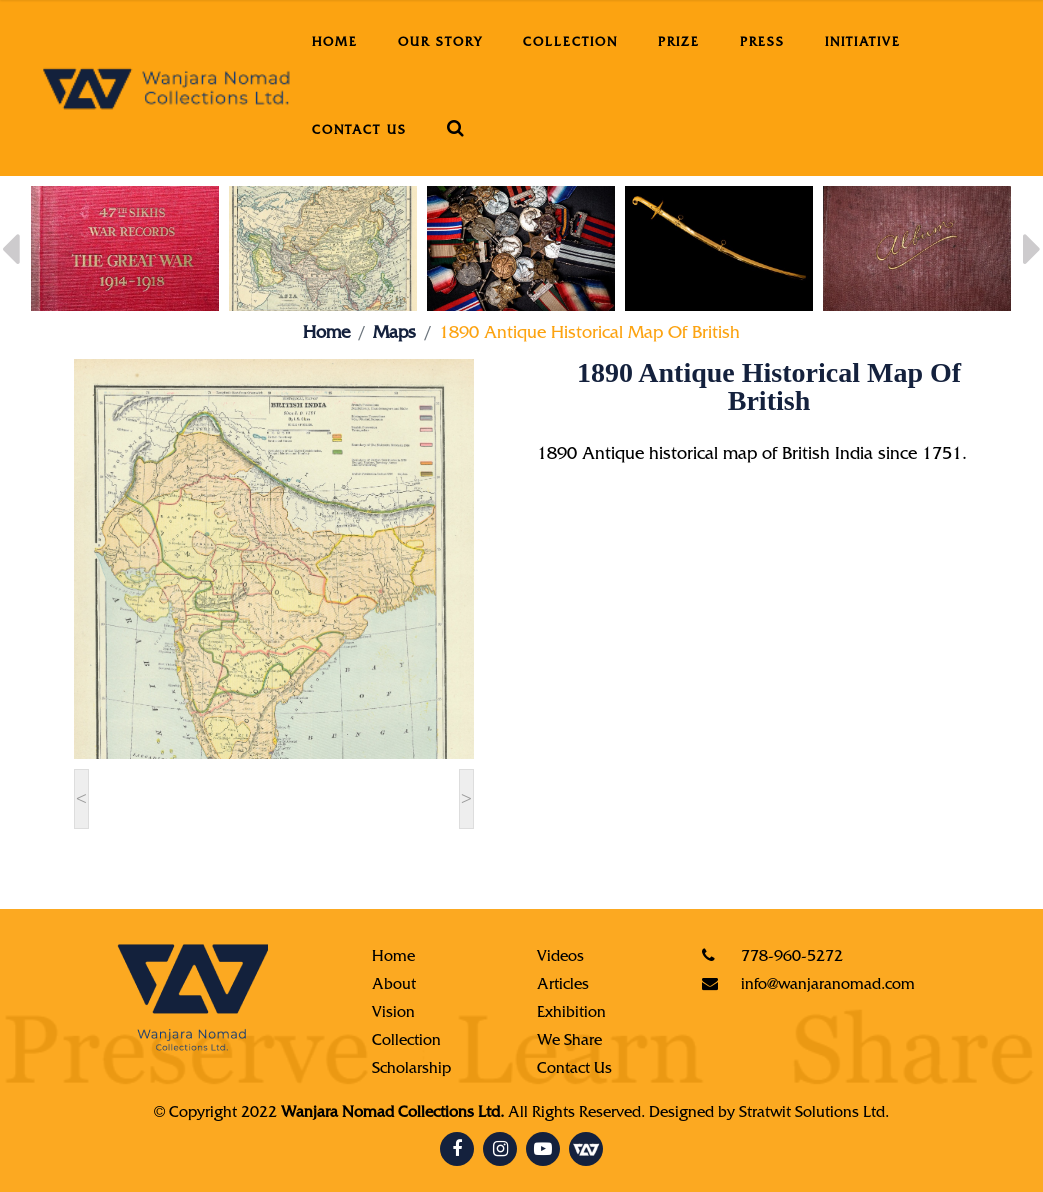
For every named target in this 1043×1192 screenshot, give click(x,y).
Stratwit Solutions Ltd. (814, 1114)
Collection (570, 43)
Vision (393, 1014)
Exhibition (571, 1014)
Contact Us (359, 131)
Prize (679, 43)
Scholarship (411, 1070)
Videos (560, 958)
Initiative (863, 43)
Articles (563, 986)
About (394, 986)
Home (335, 43)
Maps (394, 335)
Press (762, 43)
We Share (569, 1042)
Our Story (440, 43)
